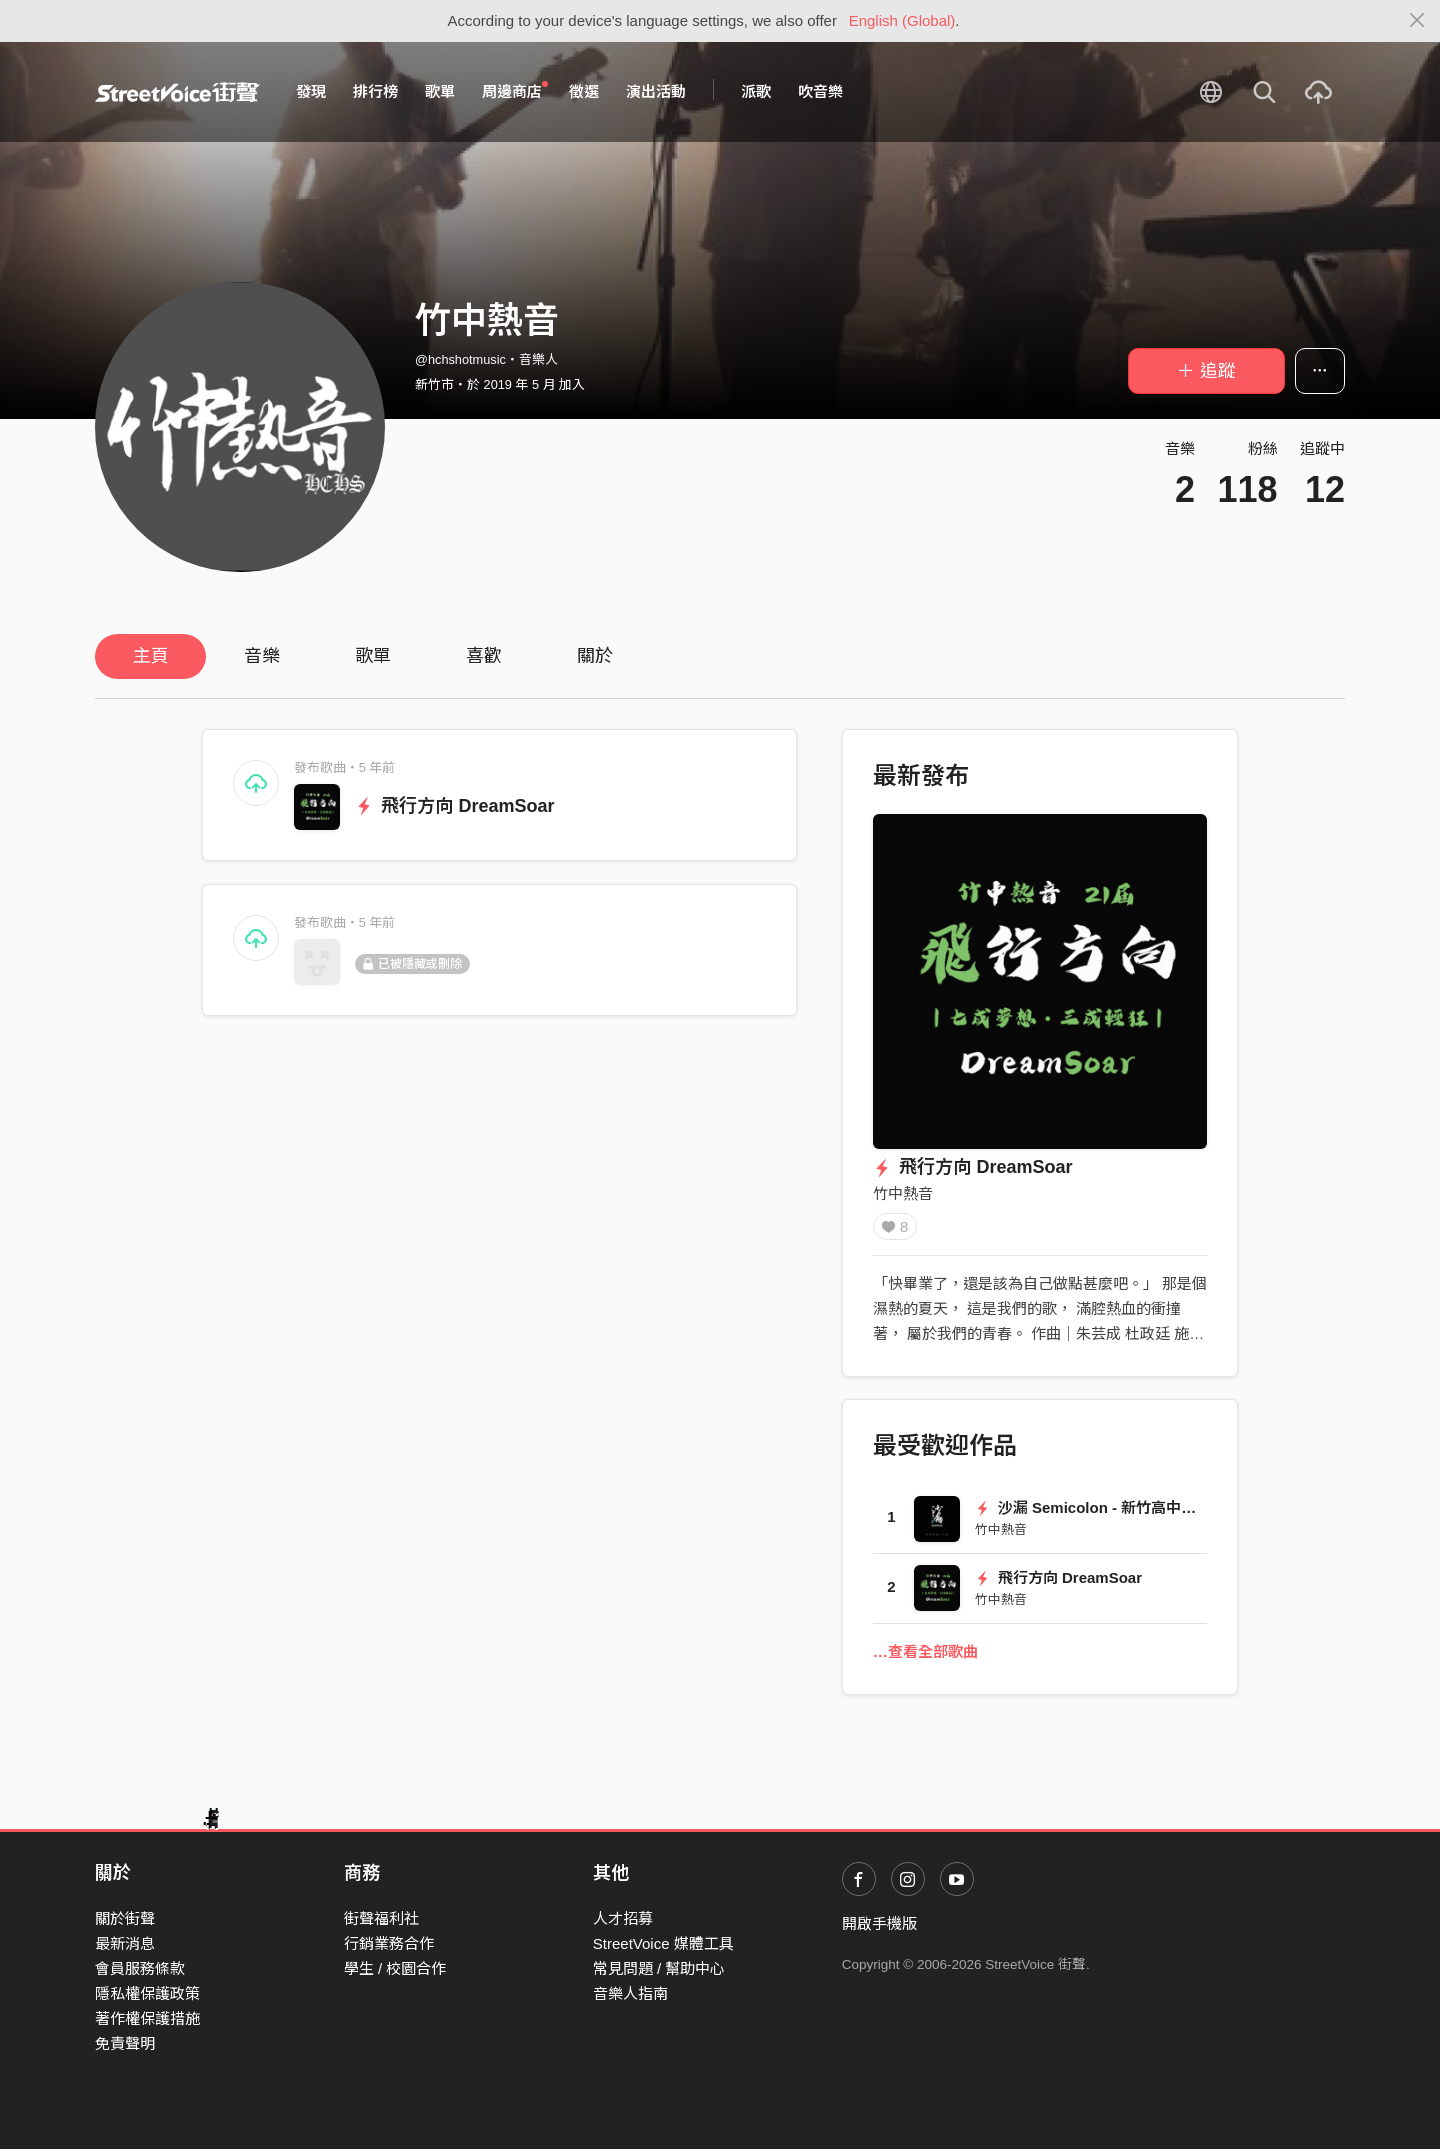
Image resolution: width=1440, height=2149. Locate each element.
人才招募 (623, 1918)
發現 (311, 91)
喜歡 (484, 656)
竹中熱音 (903, 1193)
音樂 (262, 656)
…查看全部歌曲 (925, 1658)
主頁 (151, 656)
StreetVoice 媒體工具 (663, 1943)
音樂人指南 (630, 1993)
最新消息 (125, 1943)
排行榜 (375, 91)
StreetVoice (177, 92)
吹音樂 (820, 91)
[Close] (1417, 21)
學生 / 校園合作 (395, 1968)
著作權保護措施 (147, 2018)
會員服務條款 (140, 1968)
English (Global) (902, 20)
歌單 (440, 91)
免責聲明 (125, 2043)
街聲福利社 (381, 1918)
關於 (595, 656)
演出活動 (656, 91)
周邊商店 (515, 91)
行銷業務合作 (389, 1943)
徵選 (584, 91)
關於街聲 (125, 1918)
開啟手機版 (879, 1923)
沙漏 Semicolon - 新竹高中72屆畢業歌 (1116, 1514)
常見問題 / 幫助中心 (659, 1968)
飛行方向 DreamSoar (455, 806)
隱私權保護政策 (147, 1993)
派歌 (756, 91)
